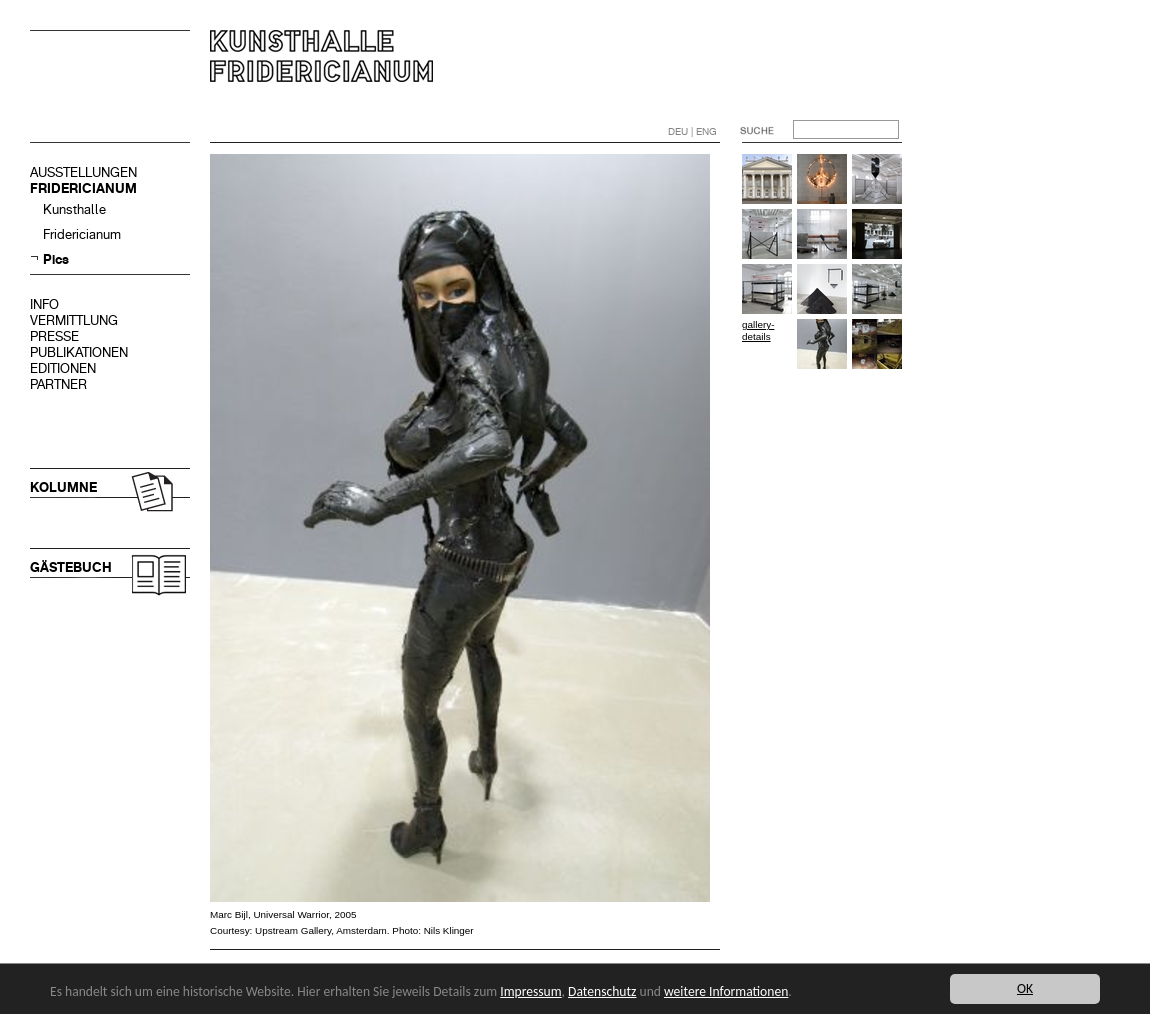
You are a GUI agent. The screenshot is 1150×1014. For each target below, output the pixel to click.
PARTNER (58, 384)
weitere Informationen (726, 991)
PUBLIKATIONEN (79, 352)
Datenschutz (602, 991)
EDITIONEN (63, 368)
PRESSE (54, 336)
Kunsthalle (74, 209)
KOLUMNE (63, 487)
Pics (56, 259)
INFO (44, 304)
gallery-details (758, 330)
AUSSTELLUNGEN (83, 172)
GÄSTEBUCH (71, 567)
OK (1025, 988)
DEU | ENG (692, 131)
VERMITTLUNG (74, 320)
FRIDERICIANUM (83, 188)
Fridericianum (82, 234)
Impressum (530, 991)
